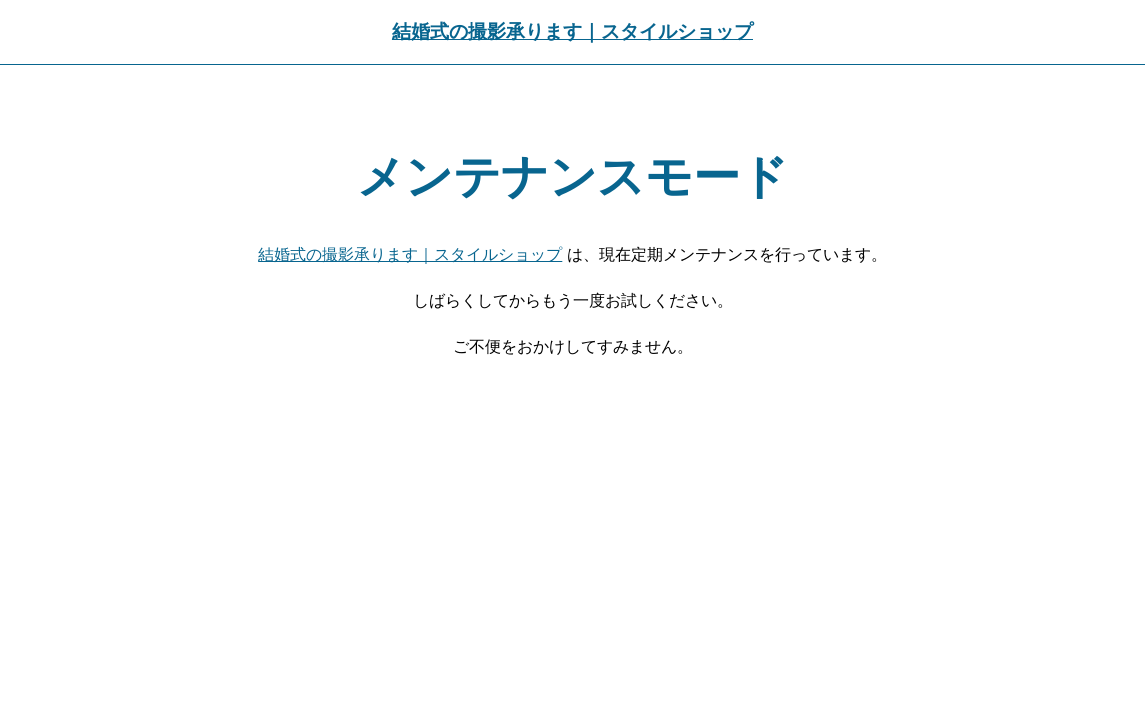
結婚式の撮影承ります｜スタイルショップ (572, 31)
